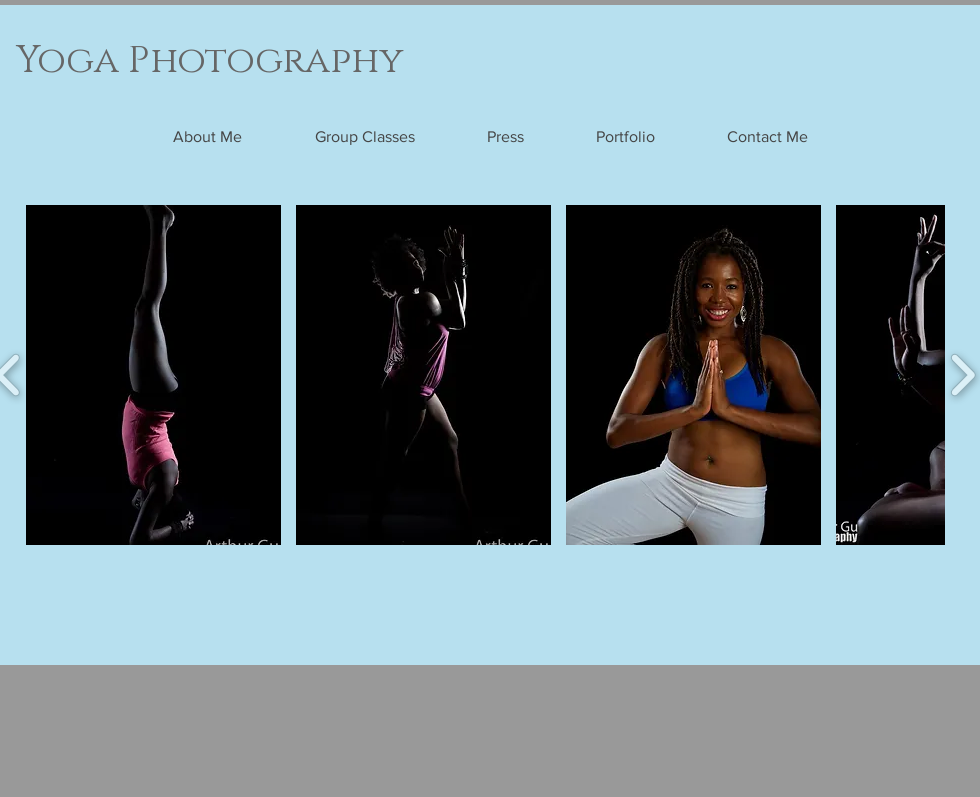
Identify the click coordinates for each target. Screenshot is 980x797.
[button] (153, 375)
